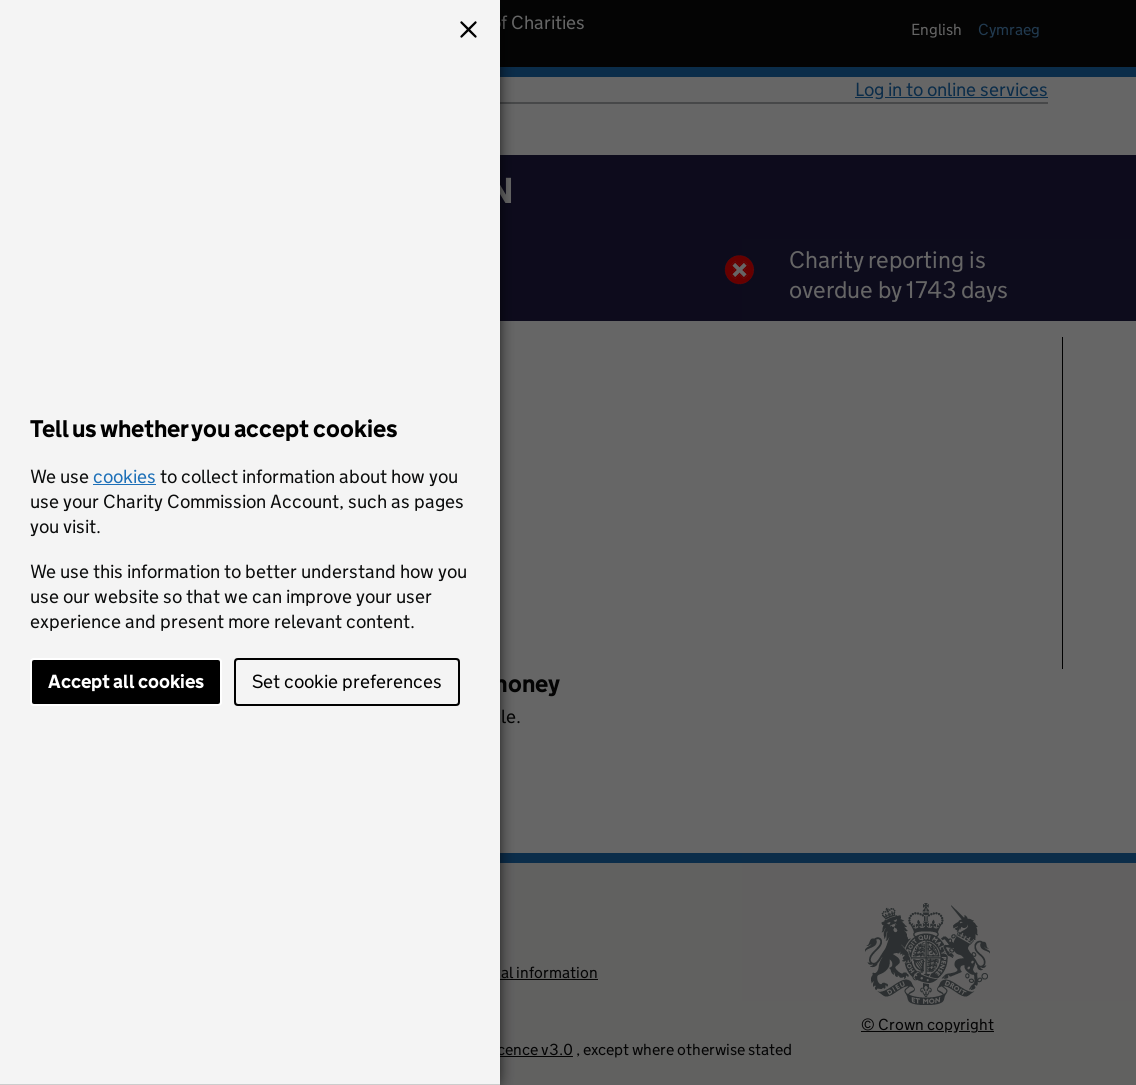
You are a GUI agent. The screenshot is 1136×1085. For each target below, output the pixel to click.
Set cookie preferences (347, 681)
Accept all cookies (126, 681)
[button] (468, 32)
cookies (124, 476)
